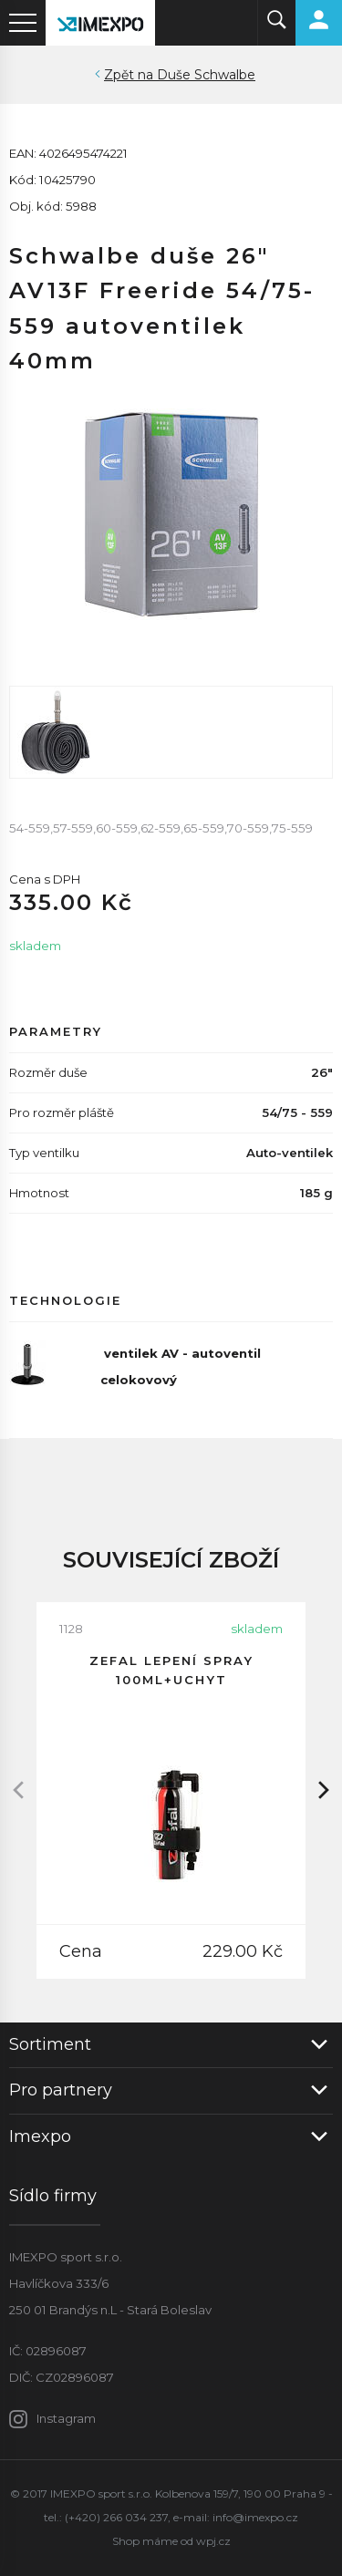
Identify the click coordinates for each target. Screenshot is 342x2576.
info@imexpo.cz (255, 2517)
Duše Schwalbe (206, 75)
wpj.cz (213, 2541)
